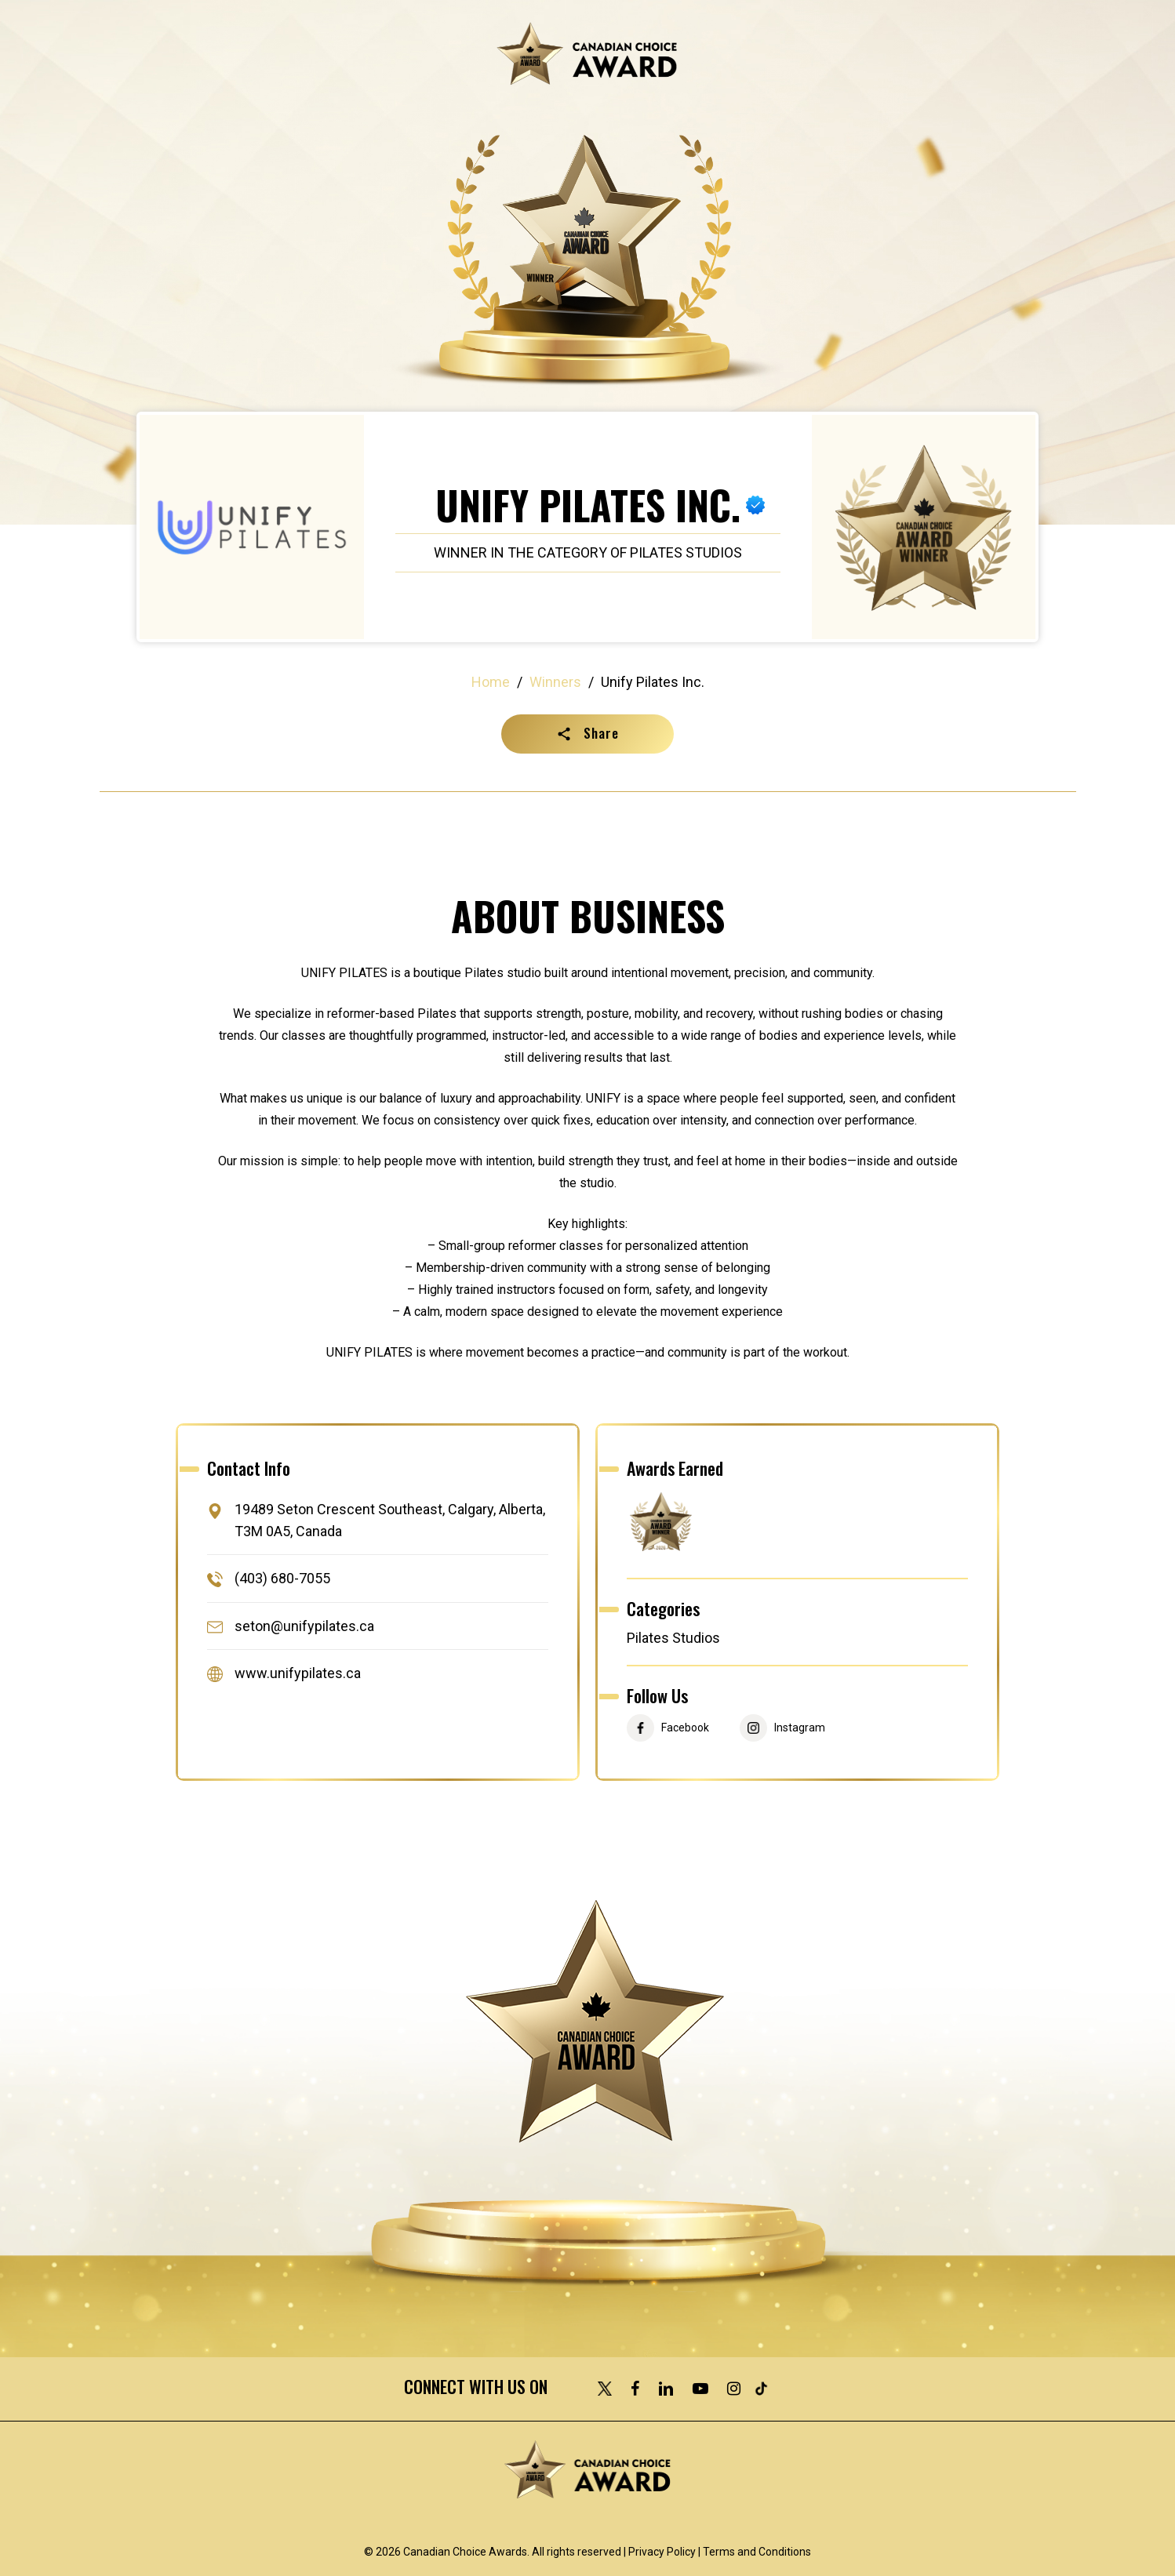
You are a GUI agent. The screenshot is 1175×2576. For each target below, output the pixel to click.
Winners (555, 682)
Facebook (685, 1727)
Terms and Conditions (757, 2551)
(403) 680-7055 (282, 1579)
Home (490, 682)
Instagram (799, 1727)
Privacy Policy (662, 2551)
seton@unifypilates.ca (304, 1626)
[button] (587, 734)
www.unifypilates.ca (298, 1673)
